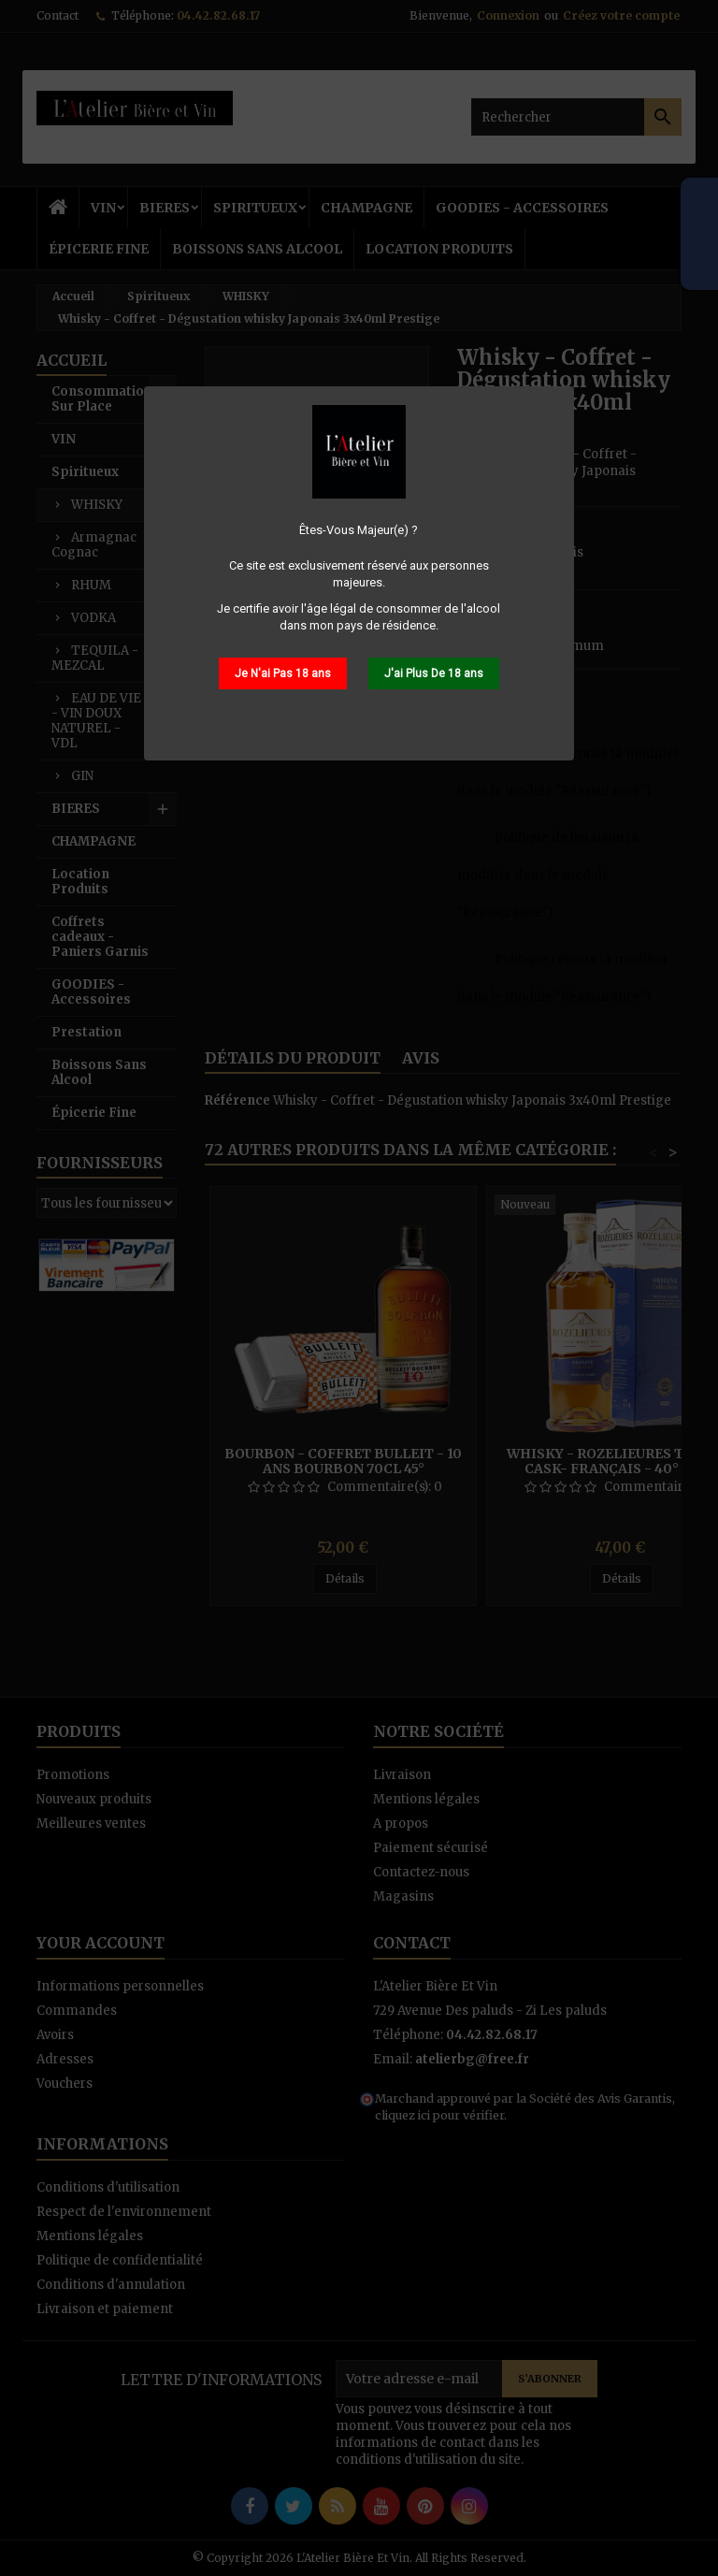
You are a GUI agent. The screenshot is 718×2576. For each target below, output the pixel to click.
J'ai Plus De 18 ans (433, 673)
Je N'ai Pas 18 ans (283, 673)
